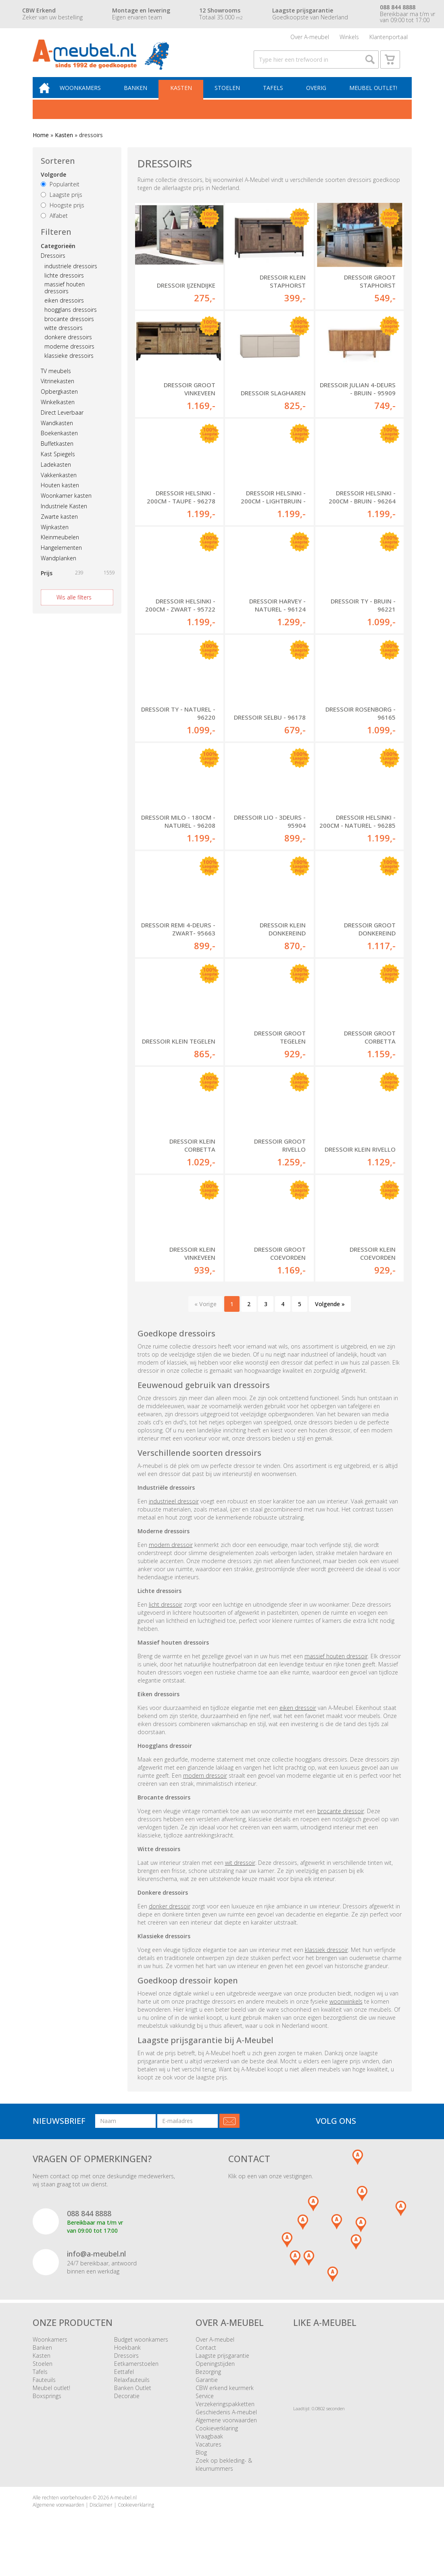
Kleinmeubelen (60, 545)
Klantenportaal (388, 38)
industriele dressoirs (70, 274)
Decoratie (127, 2409)
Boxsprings (47, 2409)
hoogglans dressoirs (70, 317)
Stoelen (230, 95)
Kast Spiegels (58, 462)
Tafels (275, 95)
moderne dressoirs (69, 354)
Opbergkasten (59, 399)
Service (205, 2409)
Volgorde (53, 183)
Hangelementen (61, 555)
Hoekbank (127, 2361)
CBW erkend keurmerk (225, 2401)
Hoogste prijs (62, 213)
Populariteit (60, 192)
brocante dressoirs (69, 327)
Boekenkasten (59, 441)
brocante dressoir (340, 1824)
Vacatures (208, 2457)
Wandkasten (57, 431)
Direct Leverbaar (62, 420)
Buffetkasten (57, 451)
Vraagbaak (209, 2449)
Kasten (185, 95)
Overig (316, 95)
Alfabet (54, 224)
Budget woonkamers (141, 2353)
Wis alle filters (74, 605)
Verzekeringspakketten (225, 2417)
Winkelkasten (58, 410)
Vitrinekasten (57, 389)
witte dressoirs (63, 336)
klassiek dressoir (326, 1963)
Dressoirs (53, 263)
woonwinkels (346, 2015)
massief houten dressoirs (64, 296)
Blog (201, 2466)
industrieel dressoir (174, 1514)
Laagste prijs (61, 203)
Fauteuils (44, 2393)
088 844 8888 (89, 2226)
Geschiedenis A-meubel (226, 2425)
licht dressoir (165, 1618)
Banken (140, 95)
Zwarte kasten (59, 524)
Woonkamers (86, 95)
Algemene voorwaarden (226, 2433)
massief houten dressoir (336, 1669)
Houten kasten (60, 493)
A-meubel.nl (123, 2510)
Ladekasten (56, 472)
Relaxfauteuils (132, 2393)
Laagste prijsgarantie (222, 2369)
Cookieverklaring (217, 2441)
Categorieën (58, 254)
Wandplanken (58, 566)
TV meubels (56, 379)
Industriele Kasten (64, 514)
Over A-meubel (309, 38)
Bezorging (208, 2385)
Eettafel (124, 2385)
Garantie (207, 2393)
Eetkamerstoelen (136, 2377)
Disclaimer (101, 2517)
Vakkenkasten (59, 483)
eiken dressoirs (64, 308)
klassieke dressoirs (69, 363)
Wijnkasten (55, 535)
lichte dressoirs (64, 283)
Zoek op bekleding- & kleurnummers (224, 2478)
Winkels (349, 38)
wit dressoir (240, 1876)
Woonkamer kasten (66, 503)
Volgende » (330, 1317)
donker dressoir (169, 1919)
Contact (206, 2361)
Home (41, 143)
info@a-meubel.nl (96, 2267)
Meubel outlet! (372, 95)
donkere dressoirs (68, 345)
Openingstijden (215, 2377)
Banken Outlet (132, 2401)
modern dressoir (171, 1558)
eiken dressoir (297, 1721)
